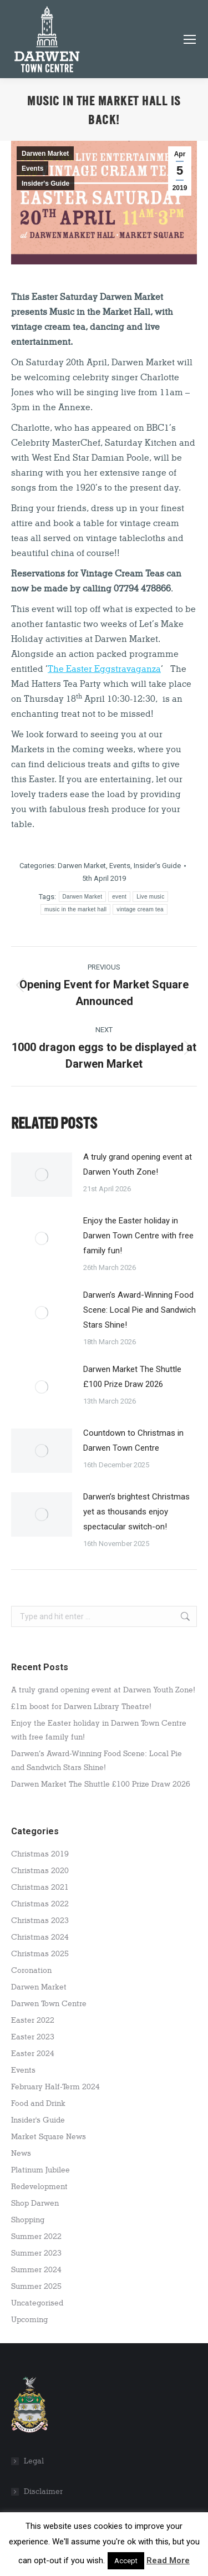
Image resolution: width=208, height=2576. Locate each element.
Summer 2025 (36, 2286)
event (119, 897)
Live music (150, 897)
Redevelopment (39, 2186)
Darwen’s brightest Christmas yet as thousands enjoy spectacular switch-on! (136, 1512)
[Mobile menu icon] (189, 39)
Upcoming (29, 2319)
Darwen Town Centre (49, 2003)
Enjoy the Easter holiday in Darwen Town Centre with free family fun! (138, 1236)
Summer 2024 (36, 2269)
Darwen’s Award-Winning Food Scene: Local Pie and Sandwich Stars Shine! (139, 1310)
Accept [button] (126, 2561)
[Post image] (41, 1174)
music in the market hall (75, 909)
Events (32, 168)
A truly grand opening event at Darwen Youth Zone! (137, 1164)
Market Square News (48, 2136)
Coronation (31, 1970)
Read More (168, 2560)
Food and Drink (38, 2103)
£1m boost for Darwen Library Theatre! (81, 1706)
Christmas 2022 (40, 1904)
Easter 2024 (32, 2053)
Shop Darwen (35, 2203)
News (21, 2153)
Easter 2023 (32, 2037)
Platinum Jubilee (40, 2170)
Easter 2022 (32, 2020)
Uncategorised (37, 2303)
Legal (34, 2461)
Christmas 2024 (40, 1937)
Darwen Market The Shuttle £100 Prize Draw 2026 (132, 1376)
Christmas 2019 (40, 1854)
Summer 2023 (36, 2253)
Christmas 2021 (40, 1887)
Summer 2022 (36, 2236)
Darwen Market (45, 153)
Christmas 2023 (40, 1920)
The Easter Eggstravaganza (104, 669)
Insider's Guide (45, 183)
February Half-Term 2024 (55, 2087)
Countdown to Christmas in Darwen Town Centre (133, 1440)
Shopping (27, 2220)
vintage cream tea (140, 909)
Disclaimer (43, 2491)
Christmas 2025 (40, 1953)
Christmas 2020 (40, 1870)
